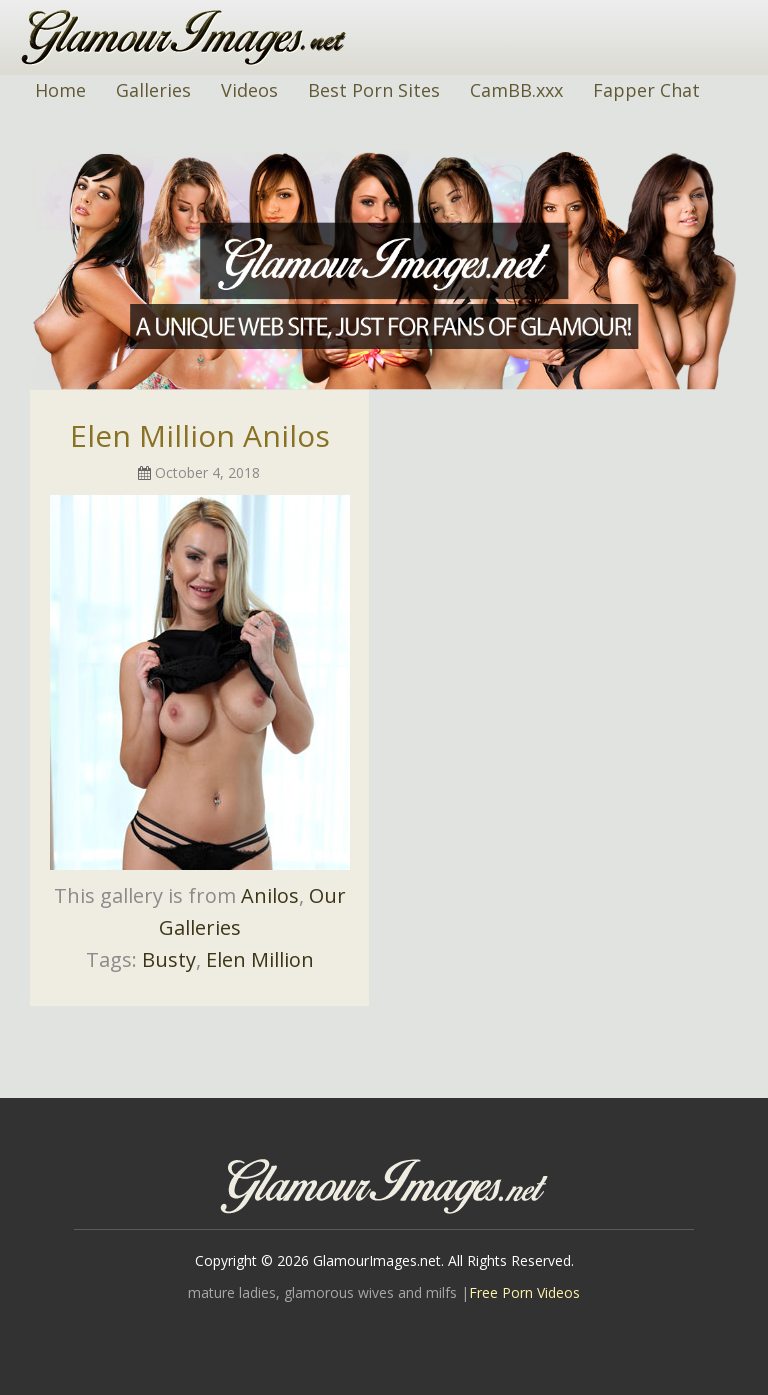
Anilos (270, 895)
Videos (249, 90)
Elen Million (260, 959)
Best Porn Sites (374, 90)
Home (60, 90)
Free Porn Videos (524, 1292)
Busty (169, 959)
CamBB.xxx (516, 90)
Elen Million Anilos (200, 435)
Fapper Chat (646, 90)
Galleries (153, 90)
